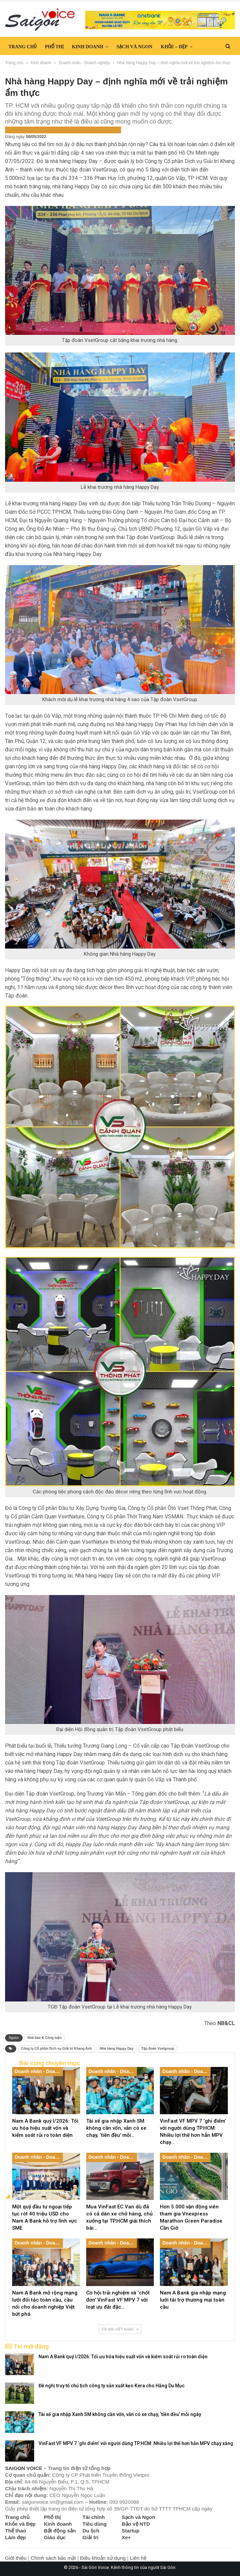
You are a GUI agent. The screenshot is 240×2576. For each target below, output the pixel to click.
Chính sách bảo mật (53, 2558)
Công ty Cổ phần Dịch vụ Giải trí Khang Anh (56, 2048)
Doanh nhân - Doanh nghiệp (36, 129)
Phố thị (54, 46)
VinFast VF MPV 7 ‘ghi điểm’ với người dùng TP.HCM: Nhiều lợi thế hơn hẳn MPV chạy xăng (136, 2443)
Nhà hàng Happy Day (117, 2048)
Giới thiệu (16, 2558)
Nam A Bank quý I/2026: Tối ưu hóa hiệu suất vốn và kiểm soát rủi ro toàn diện (123, 2356)
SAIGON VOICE (23, 2468)
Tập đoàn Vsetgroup (157, 2048)
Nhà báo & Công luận (44, 2038)
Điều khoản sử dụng (103, 2558)
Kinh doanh (87, 46)
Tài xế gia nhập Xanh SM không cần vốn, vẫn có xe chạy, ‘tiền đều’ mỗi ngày (120, 2414)
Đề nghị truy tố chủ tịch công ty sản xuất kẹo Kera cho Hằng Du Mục (112, 2385)
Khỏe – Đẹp (174, 46)
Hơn (206, 46)
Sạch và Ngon (134, 46)
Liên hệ (138, 2558)
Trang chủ (22, 46)
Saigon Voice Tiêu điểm (94, 129)
